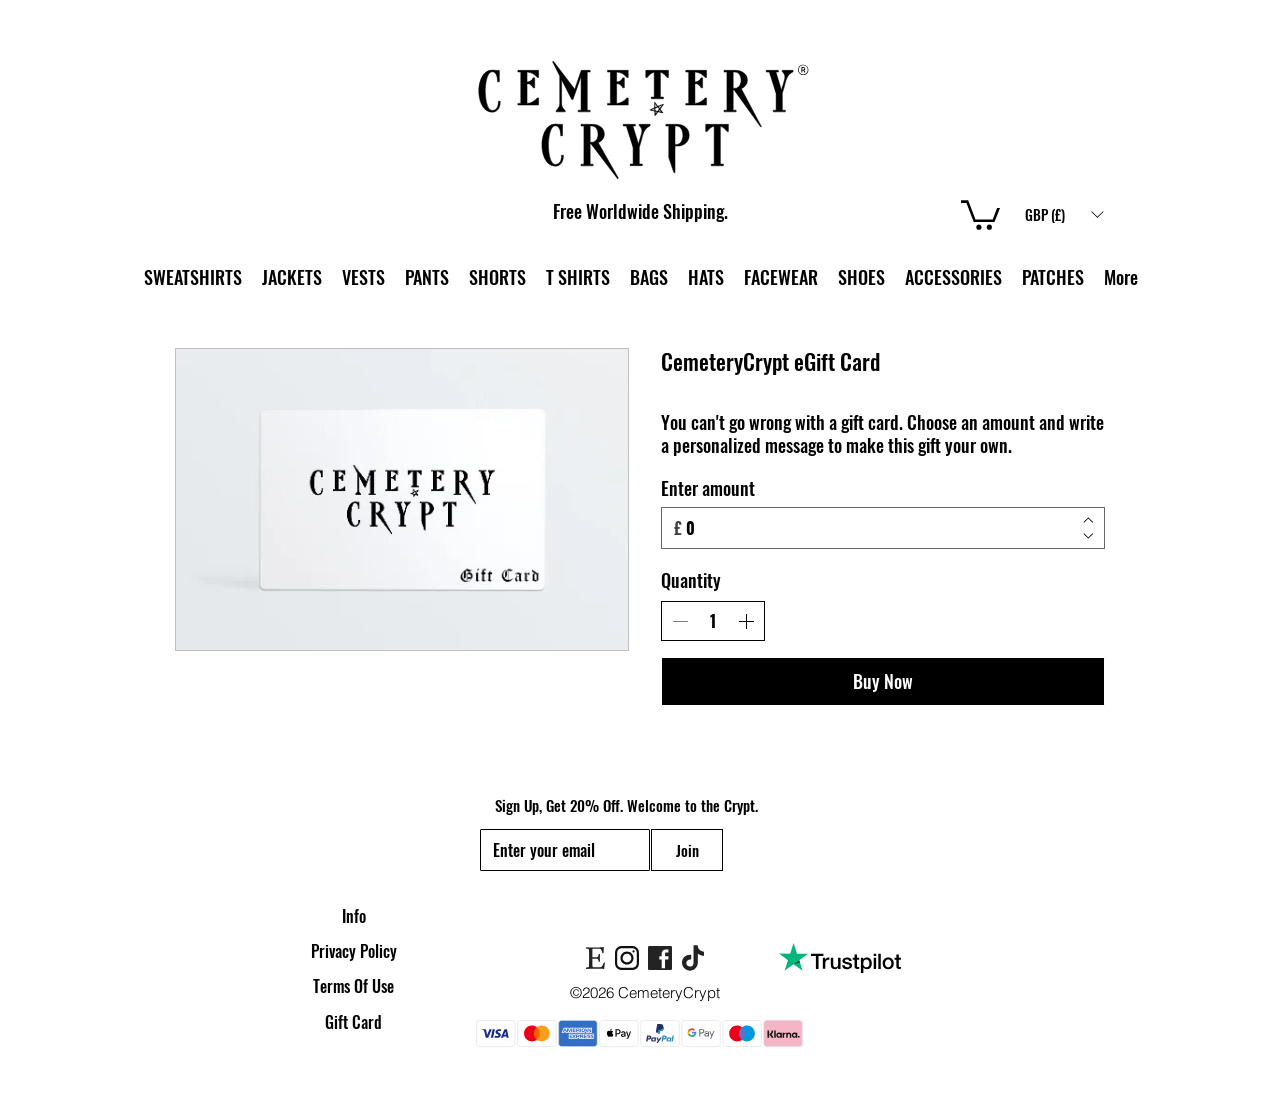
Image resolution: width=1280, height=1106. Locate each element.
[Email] (559, 850)
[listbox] (1064, 214)
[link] (980, 213)
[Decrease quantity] (680, 621)
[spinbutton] (713, 621)
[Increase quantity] (746, 621)
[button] (1064, 214)
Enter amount (708, 488)
